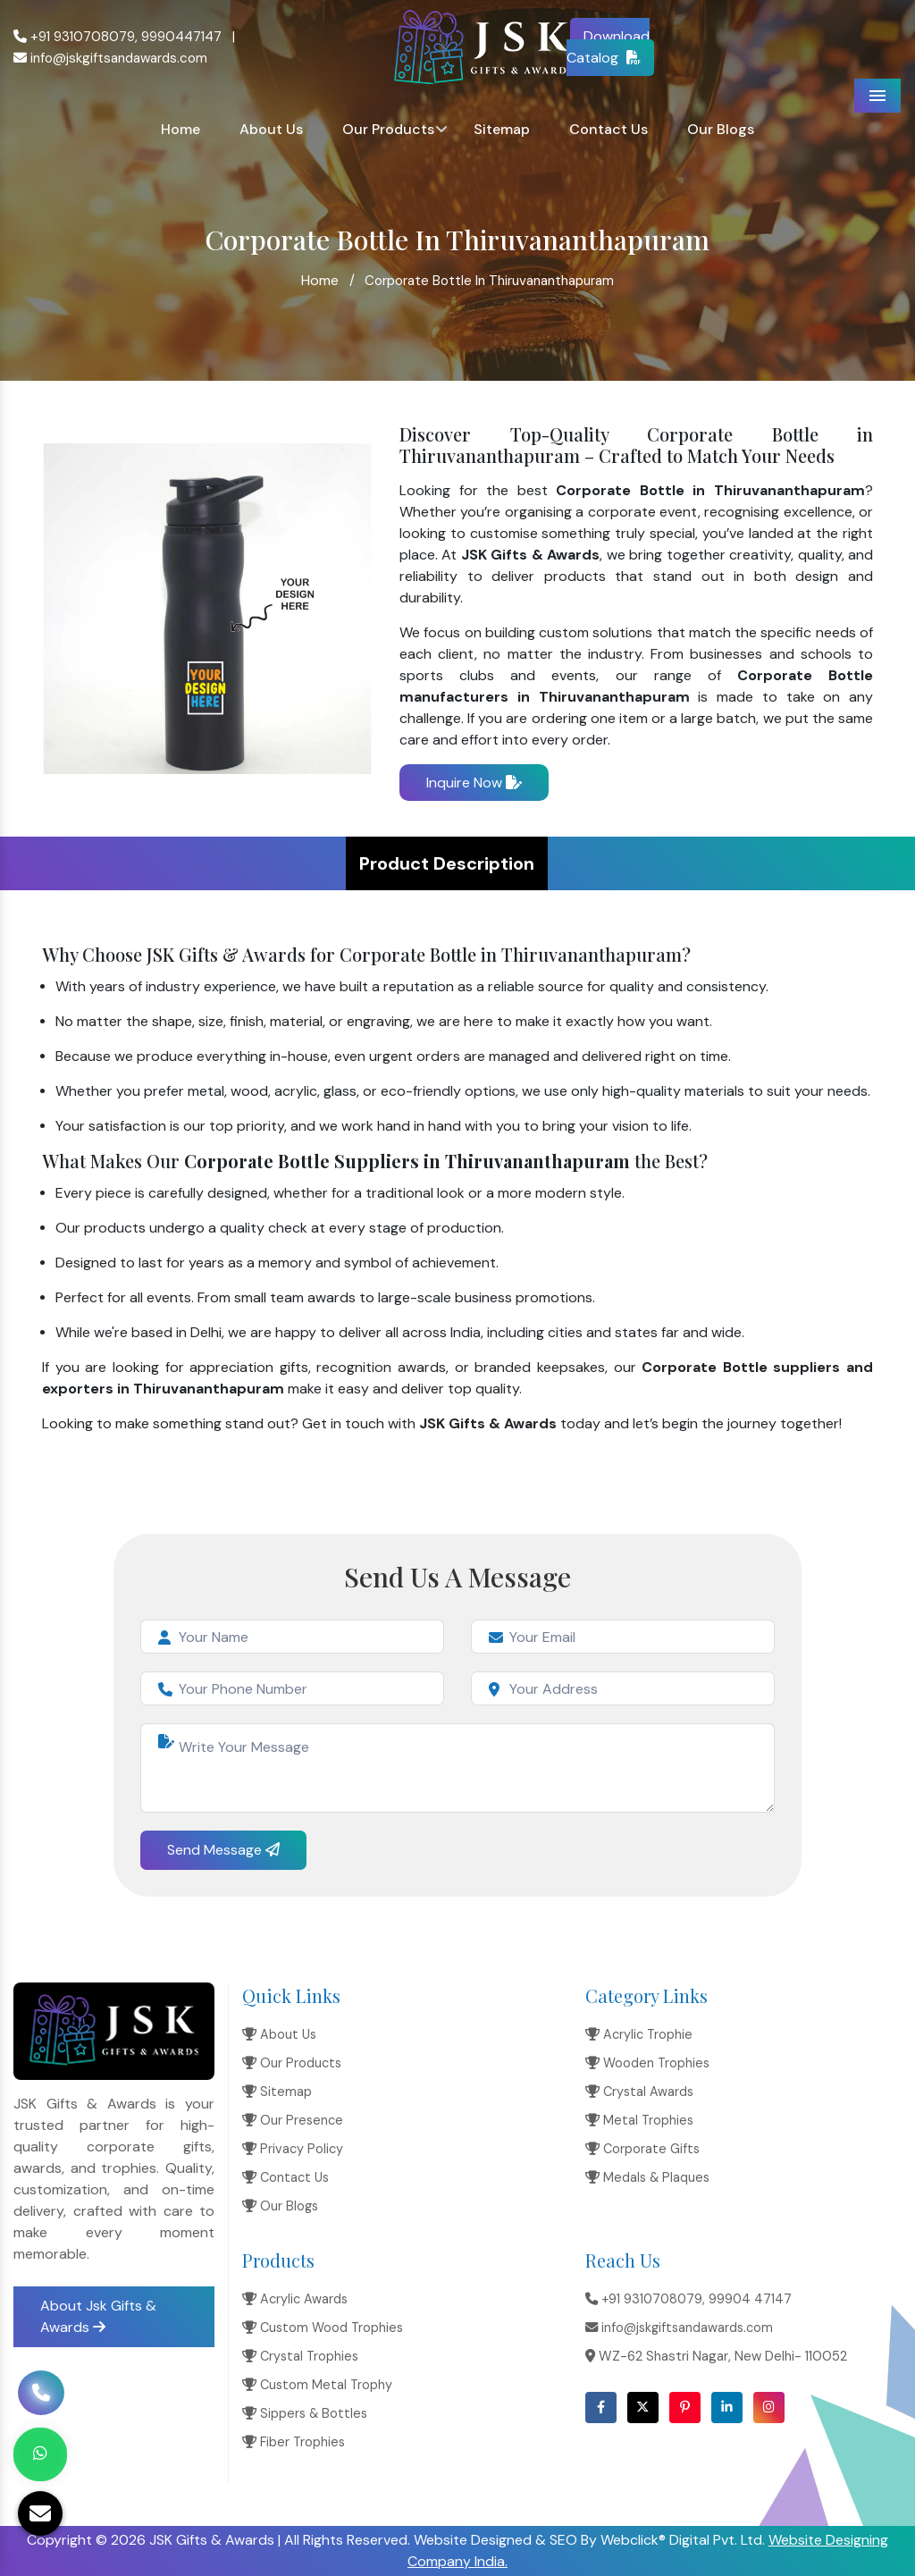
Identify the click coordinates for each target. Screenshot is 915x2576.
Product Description (446, 863)
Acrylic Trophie (639, 2034)
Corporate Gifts (642, 2149)
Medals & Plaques (647, 2177)
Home (180, 129)
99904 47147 (750, 2299)
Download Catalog (609, 47)
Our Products (388, 129)
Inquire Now (474, 782)
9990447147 (181, 37)
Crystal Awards (639, 2092)
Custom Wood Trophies (322, 2327)
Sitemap (502, 129)
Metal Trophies (639, 2120)
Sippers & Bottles (304, 2413)
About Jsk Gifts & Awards (98, 2316)
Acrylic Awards (295, 2299)
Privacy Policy (292, 2149)
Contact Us (608, 129)
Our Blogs (720, 129)
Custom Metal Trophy (317, 2385)
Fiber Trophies (293, 2442)
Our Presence (292, 2120)
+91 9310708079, (75, 37)
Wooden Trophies (647, 2063)
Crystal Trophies (300, 2356)
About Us (271, 129)
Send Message (223, 1849)
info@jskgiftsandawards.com (110, 58)
